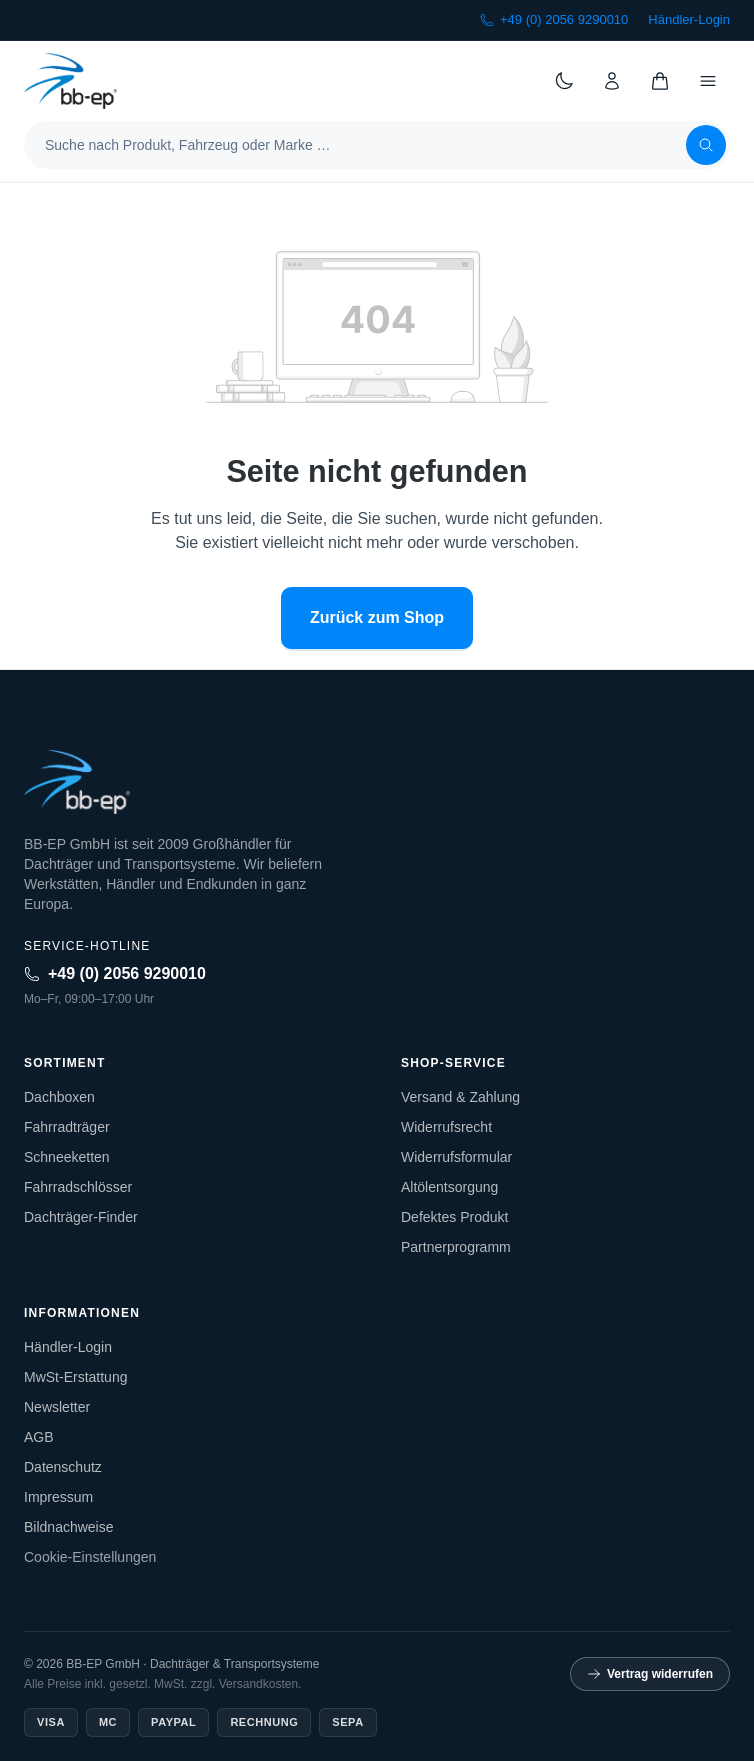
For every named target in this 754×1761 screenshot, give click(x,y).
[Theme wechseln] (564, 81)
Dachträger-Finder (81, 1217)
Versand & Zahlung (460, 1097)
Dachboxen (59, 1097)
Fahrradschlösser (78, 1187)
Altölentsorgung (449, 1187)
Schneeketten (67, 1157)
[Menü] (708, 81)
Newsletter (57, 1407)
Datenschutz (63, 1467)
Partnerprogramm (456, 1247)
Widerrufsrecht (446, 1127)
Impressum (58, 1497)
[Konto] (612, 81)
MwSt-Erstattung (75, 1377)
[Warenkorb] (660, 81)
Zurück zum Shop (377, 617)
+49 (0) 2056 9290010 (554, 19)
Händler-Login (689, 19)
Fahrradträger (67, 1127)
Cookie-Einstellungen (90, 1557)
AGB (39, 1437)
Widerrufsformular (456, 1157)
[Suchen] (706, 145)
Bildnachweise (69, 1527)
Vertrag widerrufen (650, 1674)
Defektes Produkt (454, 1217)
